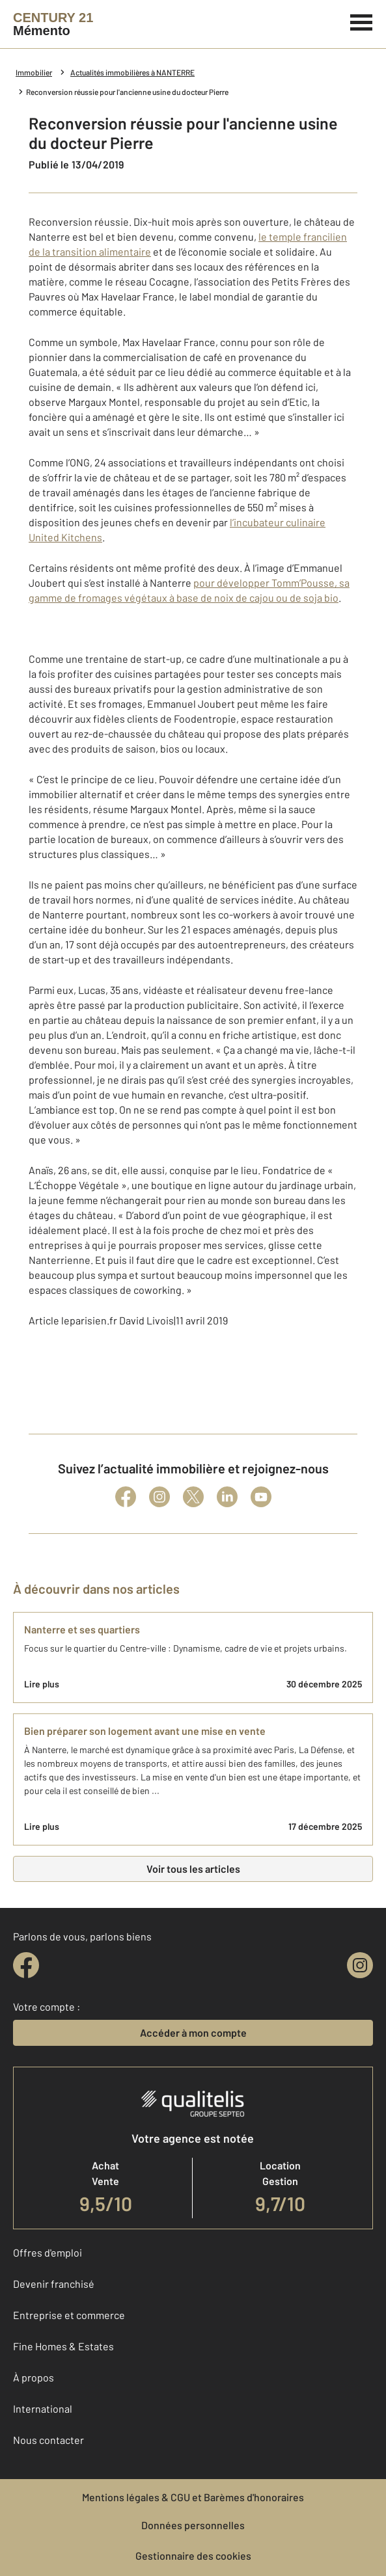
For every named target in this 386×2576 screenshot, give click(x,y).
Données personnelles (193, 2525)
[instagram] (360, 1965)
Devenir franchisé (53, 2283)
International (42, 2408)
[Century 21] (53, 24)
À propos (33, 2377)
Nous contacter (48, 2440)
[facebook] (26, 1965)
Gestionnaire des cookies (193, 2555)
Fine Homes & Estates (63, 2346)
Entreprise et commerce (69, 2315)
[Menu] (361, 21)
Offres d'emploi (47, 2252)
